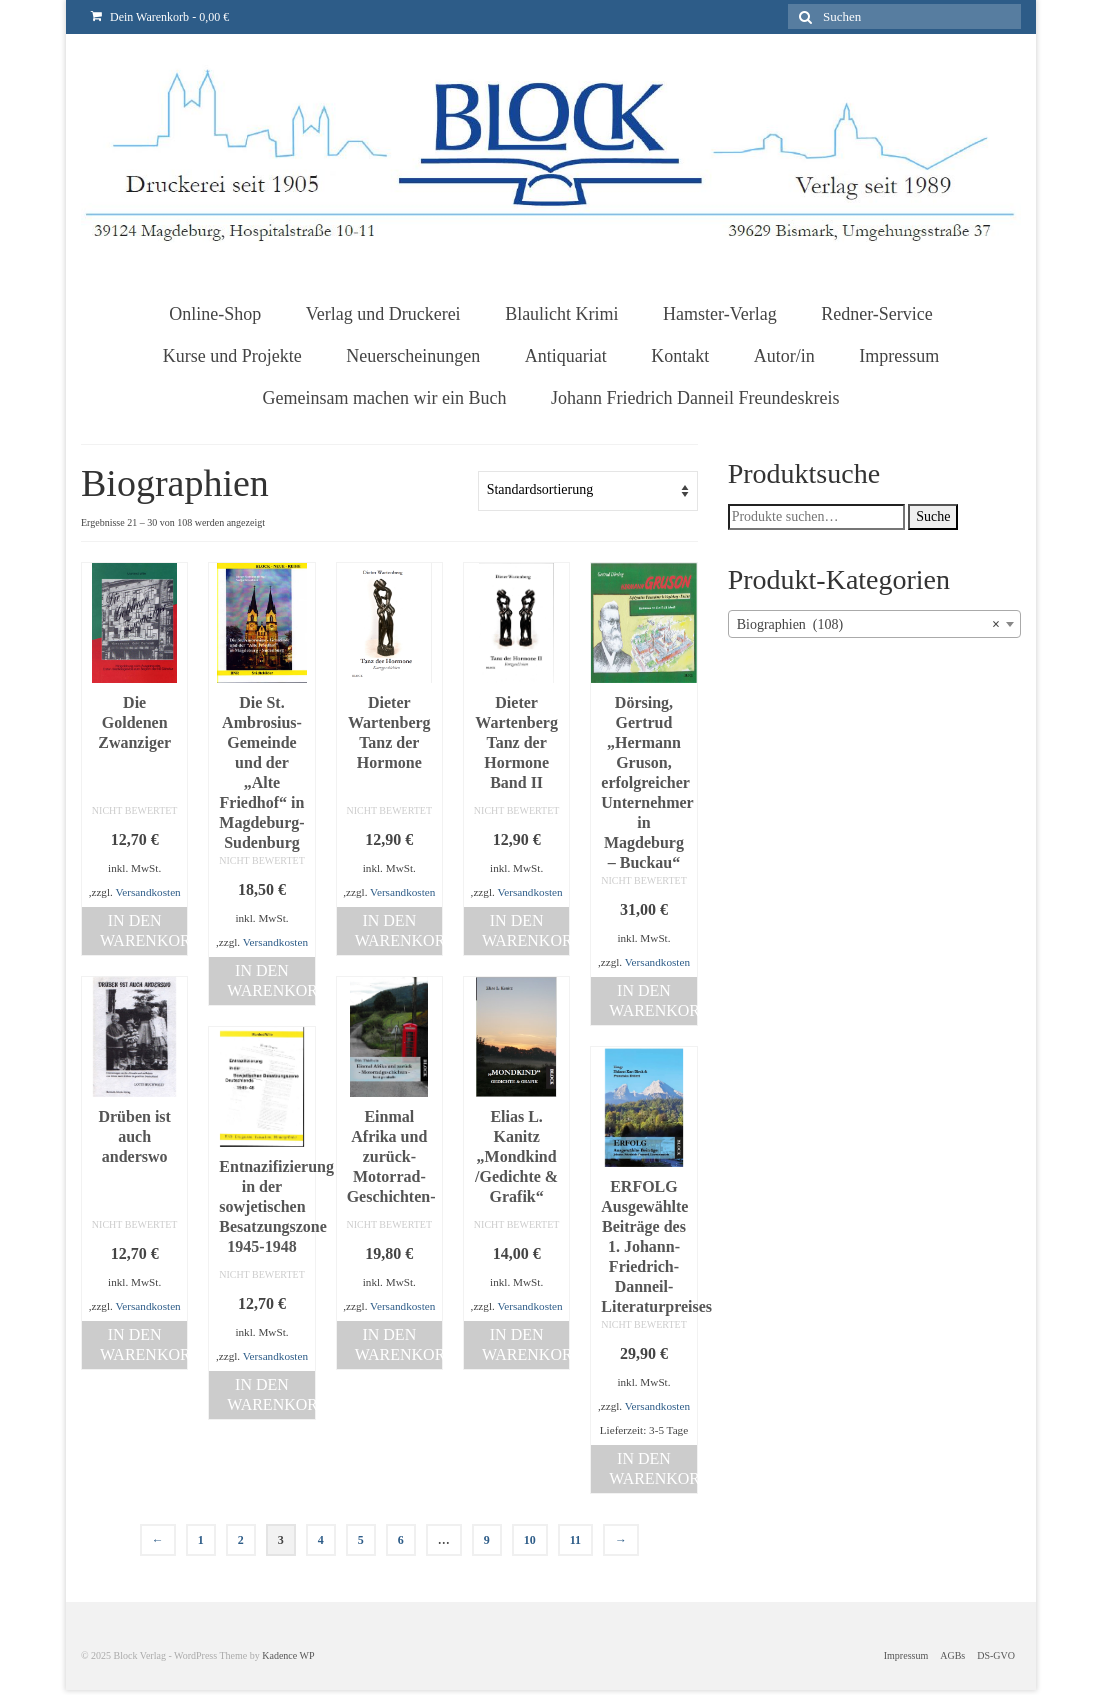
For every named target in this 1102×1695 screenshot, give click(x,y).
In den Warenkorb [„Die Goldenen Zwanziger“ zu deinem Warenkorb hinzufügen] (143, 930)
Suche (933, 516)
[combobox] (874, 624)
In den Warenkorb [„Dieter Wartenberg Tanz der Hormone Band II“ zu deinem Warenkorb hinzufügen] (525, 930)
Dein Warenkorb (160, 17)
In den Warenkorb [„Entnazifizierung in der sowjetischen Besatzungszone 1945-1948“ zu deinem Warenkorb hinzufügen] (270, 1394)
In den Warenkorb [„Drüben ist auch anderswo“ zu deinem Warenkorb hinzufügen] (143, 1344)
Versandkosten (147, 892)
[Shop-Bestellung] (588, 491)
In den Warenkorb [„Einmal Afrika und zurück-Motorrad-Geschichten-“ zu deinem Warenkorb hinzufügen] (398, 1344)
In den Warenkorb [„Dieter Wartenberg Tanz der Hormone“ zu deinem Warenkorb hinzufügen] (398, 930)
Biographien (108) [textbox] (868, 625)
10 (530, 1540)
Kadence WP (288, 1655)
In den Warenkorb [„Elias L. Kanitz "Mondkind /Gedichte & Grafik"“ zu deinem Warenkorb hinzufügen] (525, 1344)
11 (575, 1540)
